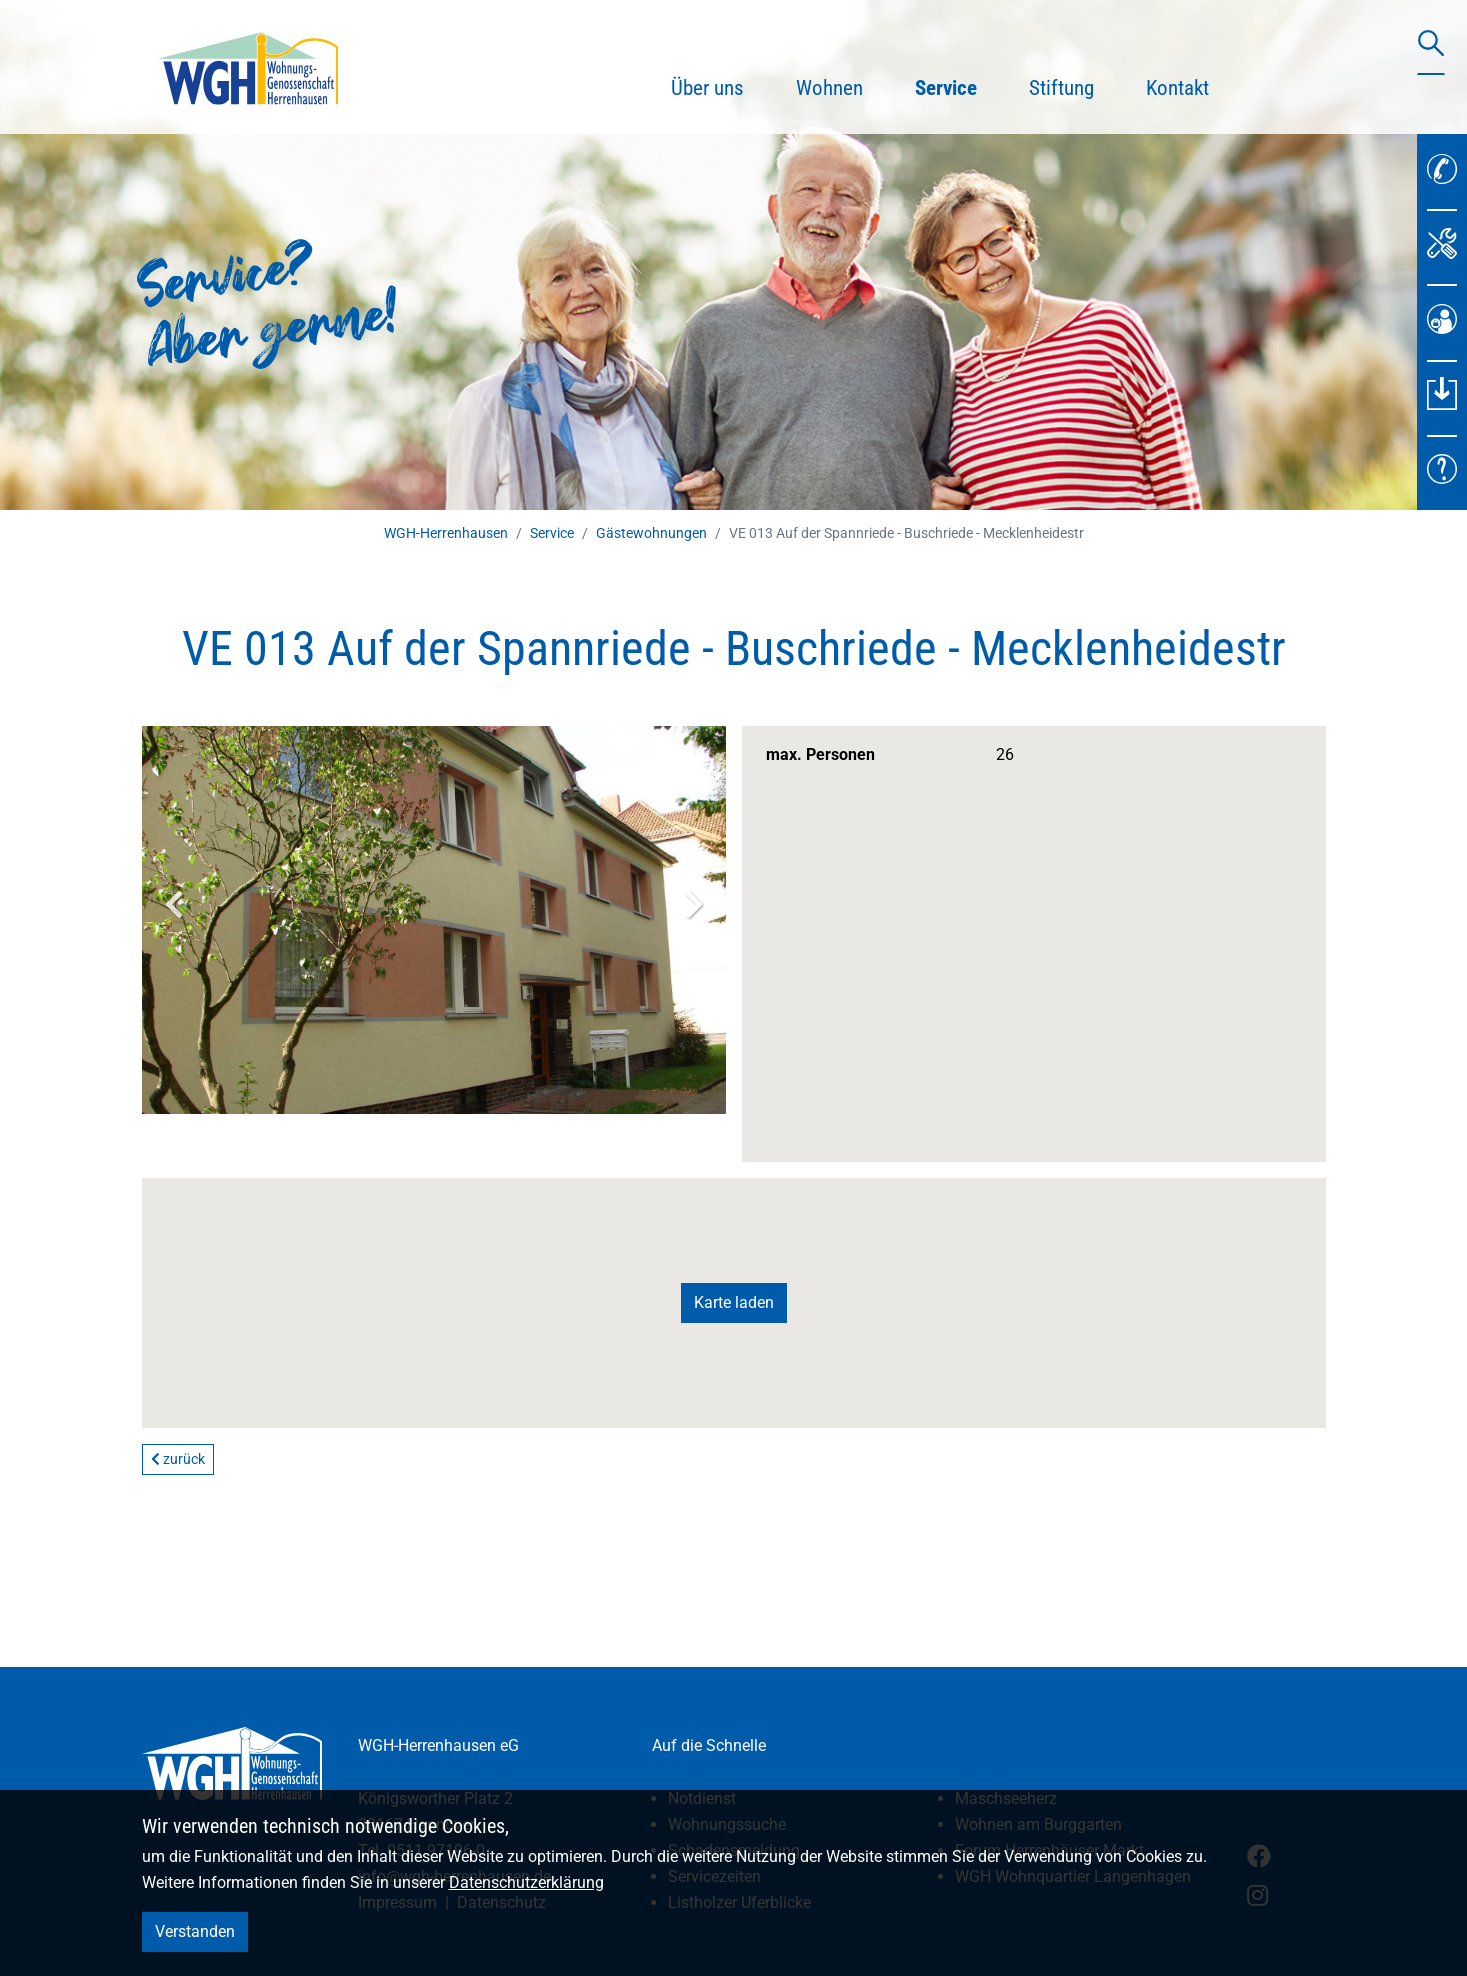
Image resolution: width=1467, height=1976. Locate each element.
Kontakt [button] (1177, 88)
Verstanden (195, 1931)
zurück (178, 1459)
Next (694, 904)
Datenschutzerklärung (526, 1882)
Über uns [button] (707, 88)
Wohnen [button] (829, 88)
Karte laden (734, 1302)
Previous (174, 904)
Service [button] (959, 85)
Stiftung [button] (1061, 88)
